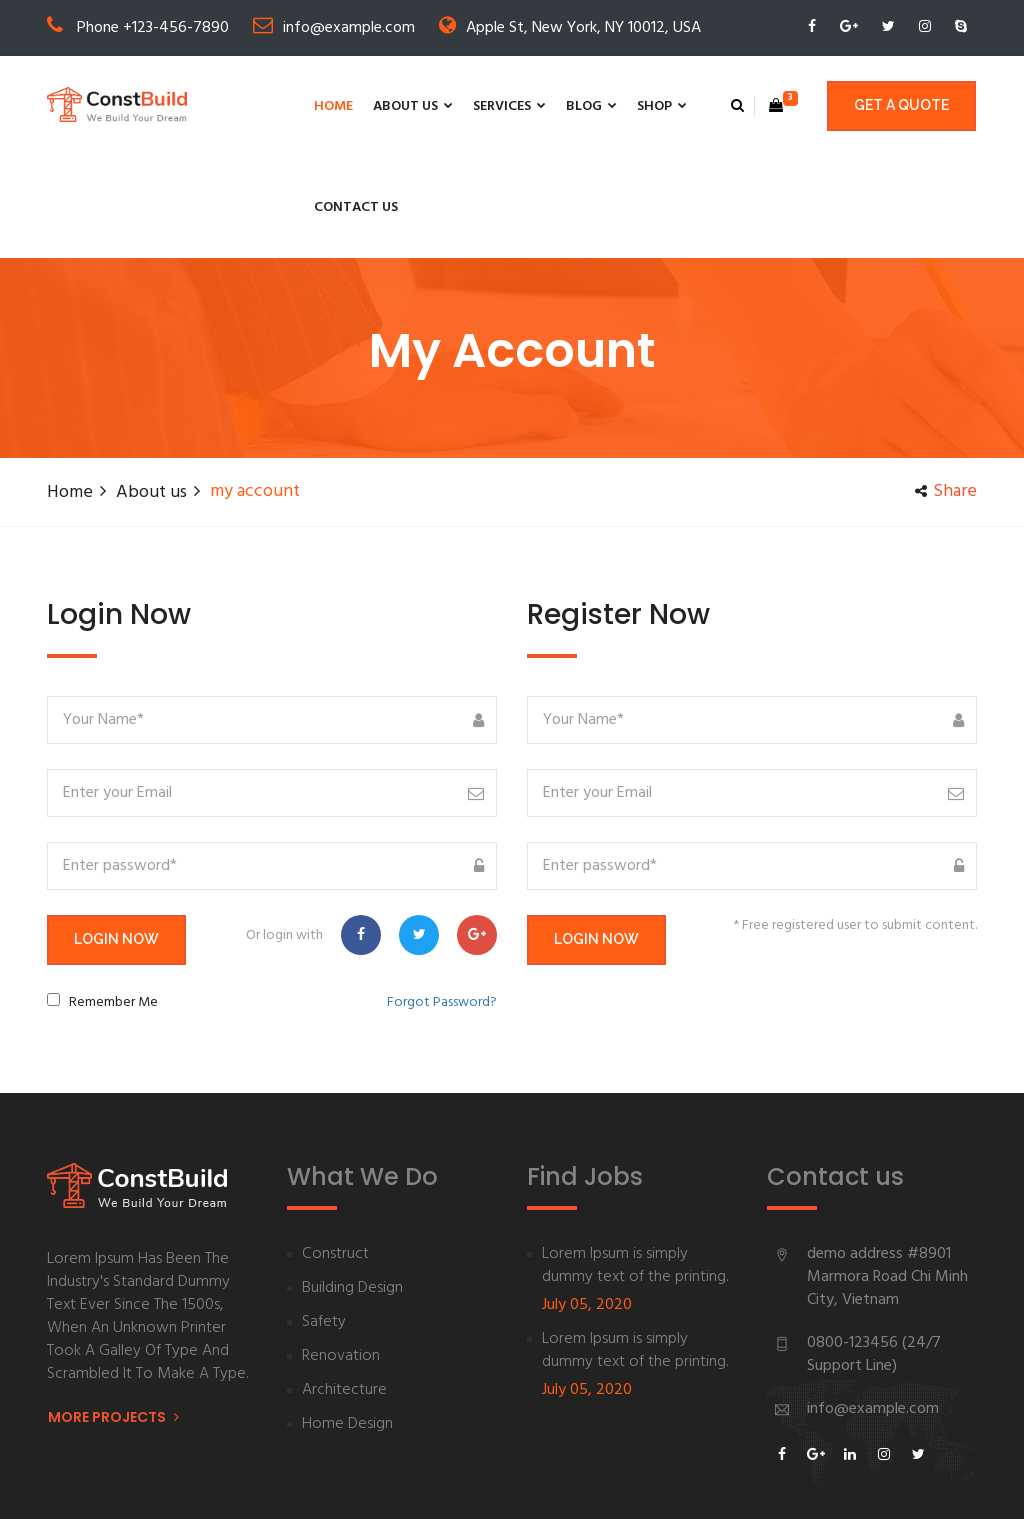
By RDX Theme (383, 1482)
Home (235, 106)
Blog (493, 106)
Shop (564, 106)
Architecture (344, 1290)
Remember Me (113, 902)
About (738, 1482)
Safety (324, 1222)
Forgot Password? (442, 902)
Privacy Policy (930, 1482)
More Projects (113, 1317)
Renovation (341, 1256)
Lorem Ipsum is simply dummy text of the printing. (635, 1166)
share (943, 391)
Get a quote (902, 106)
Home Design (347, 1324)
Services (411, 106)
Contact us (651, 106)
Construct (335, 1154)
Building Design (352, 1188)
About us (315, 106)
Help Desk (822, 1482)
